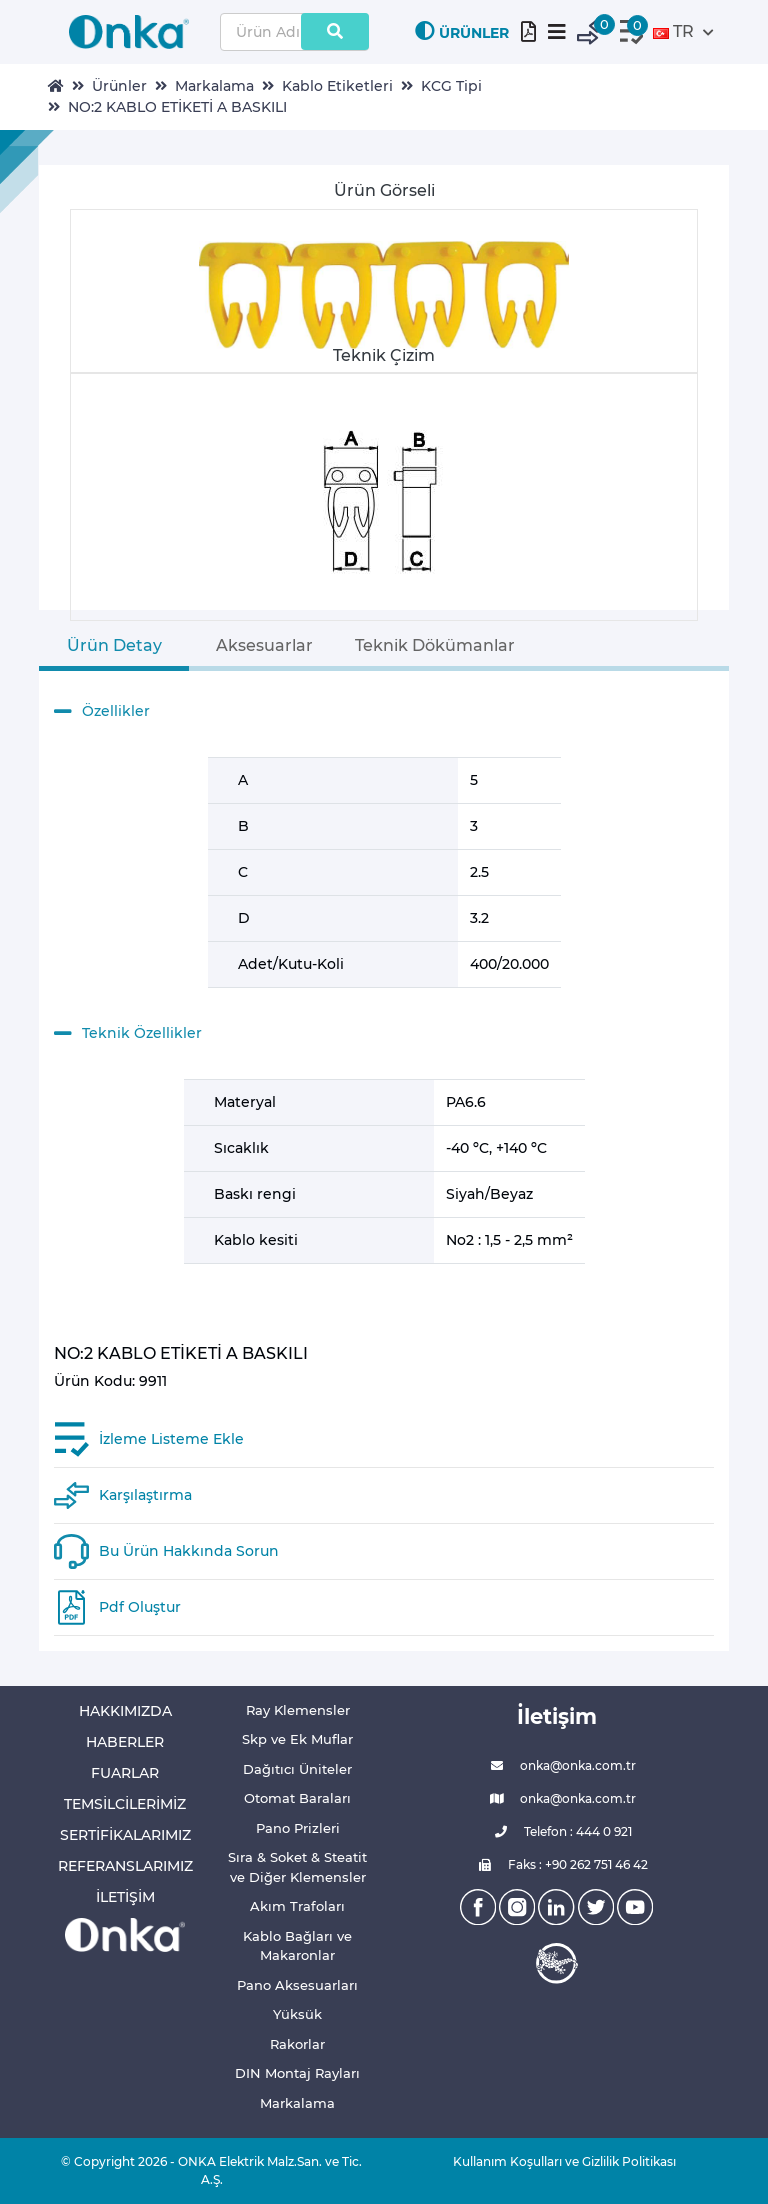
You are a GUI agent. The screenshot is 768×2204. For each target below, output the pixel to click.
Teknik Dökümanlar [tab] (435, 645)
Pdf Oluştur (140, 1607)
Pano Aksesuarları (297, 1985)
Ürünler (119, 86)
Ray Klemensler (298, 1710)
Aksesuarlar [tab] (264, 645)
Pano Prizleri (298, 1828)
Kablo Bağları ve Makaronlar (297, 1946)
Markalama (214, 86)
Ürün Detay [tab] (114, 645)
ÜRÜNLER (462, 31)
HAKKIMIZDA (125, 1711)
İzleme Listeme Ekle (171, 1439)
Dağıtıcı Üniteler (297, 1769)
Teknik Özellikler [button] (128, 1034)
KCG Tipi (451, 86)
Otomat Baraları (297, 1798)
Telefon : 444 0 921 (556, 1832)
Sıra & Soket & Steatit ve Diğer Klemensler (297, 1867)
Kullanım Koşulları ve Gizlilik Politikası (557, 2161)
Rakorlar (297, 2044)
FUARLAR (125, 1773)
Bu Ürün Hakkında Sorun (189, 1551)
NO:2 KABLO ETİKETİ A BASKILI (177, 107)
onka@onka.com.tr (556, 1766)
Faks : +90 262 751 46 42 (556, 1865)
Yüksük (297, 2014)
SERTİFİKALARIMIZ (125, 1835)
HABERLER (125, 1742)
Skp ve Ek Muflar (297, 1739)
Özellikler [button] (102, 712)
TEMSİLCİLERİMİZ (125, 1804)
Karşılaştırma (145, 1495)
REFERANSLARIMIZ (125, 1866)
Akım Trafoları (297, 1906)
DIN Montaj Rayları (297, 2073)
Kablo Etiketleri (337, 86)
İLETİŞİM (125, 1897)
